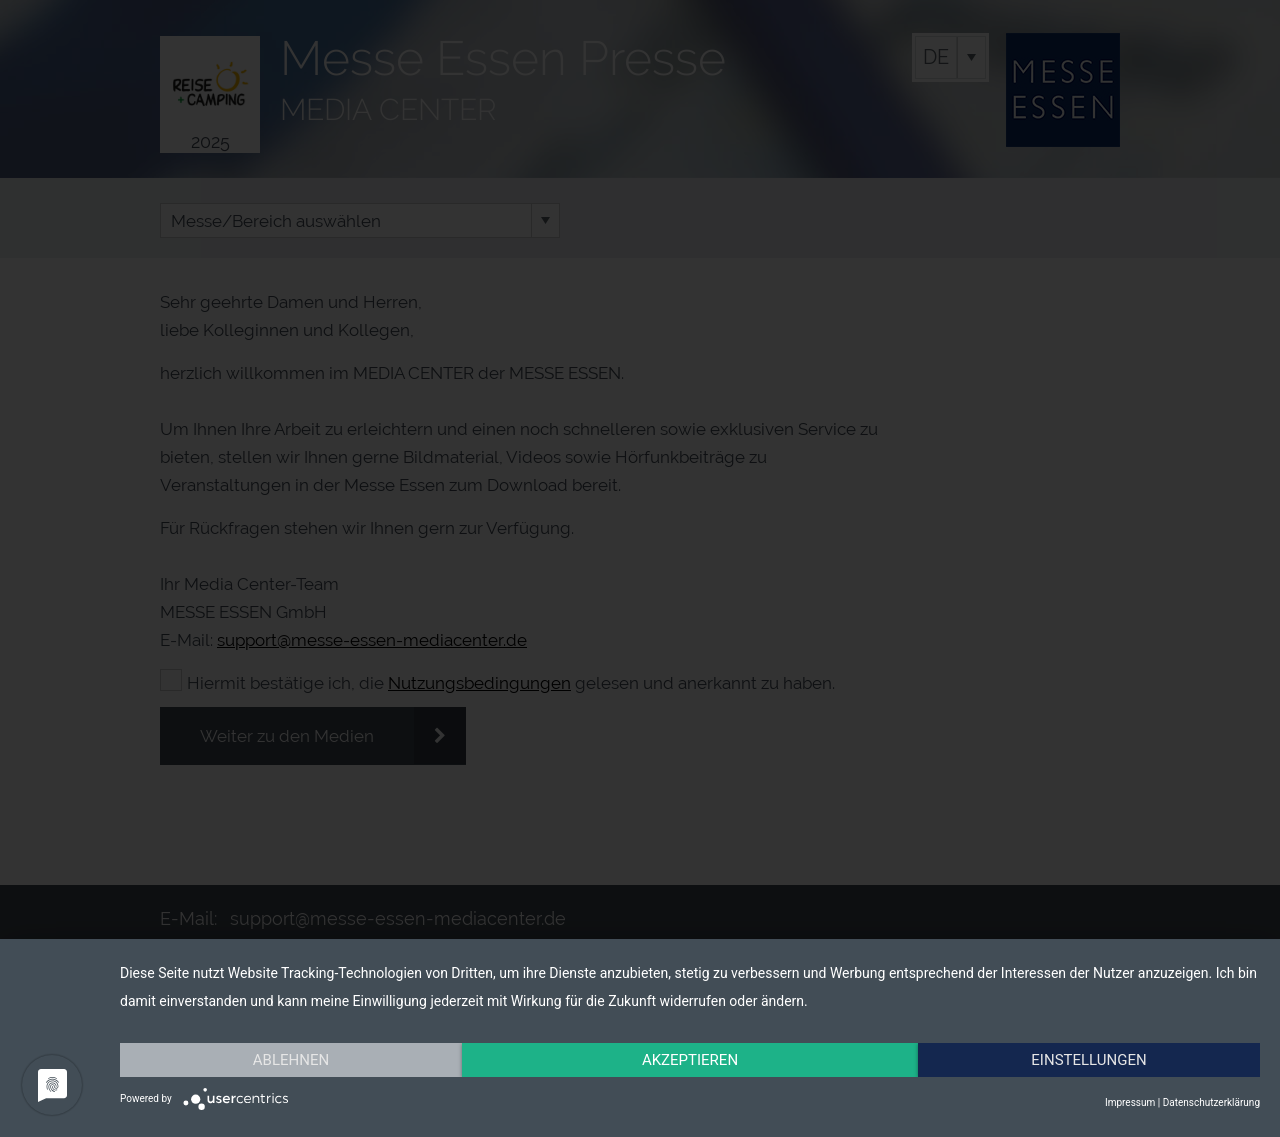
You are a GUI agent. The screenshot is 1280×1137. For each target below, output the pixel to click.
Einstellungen (1088, 1060)
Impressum (1130, 1102)
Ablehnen (291, 1060)
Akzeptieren (690, 1060)
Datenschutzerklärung (1211, 1102)
